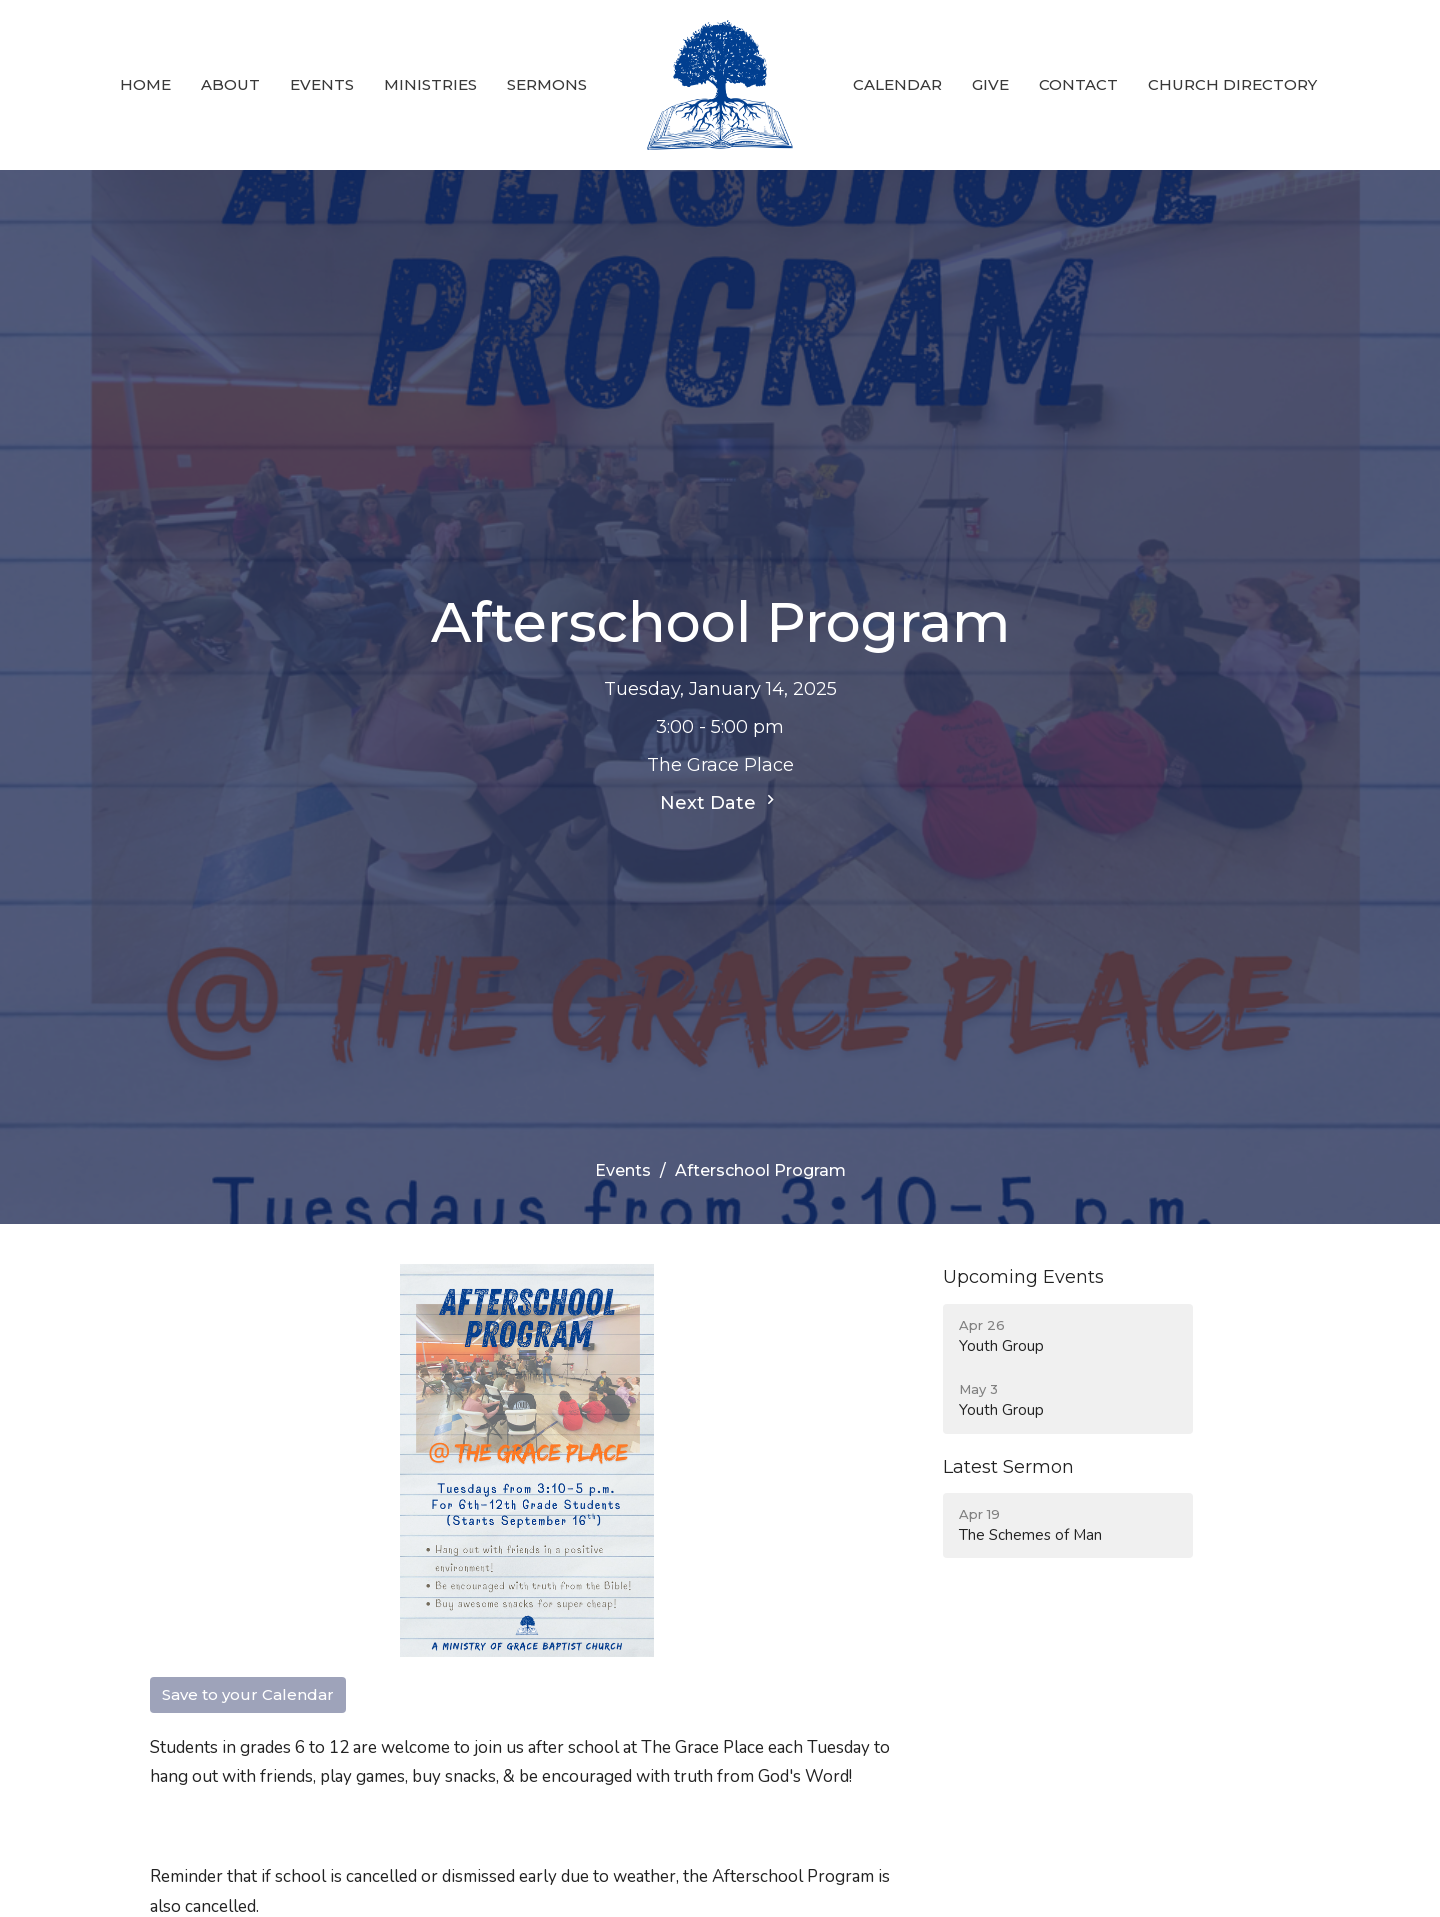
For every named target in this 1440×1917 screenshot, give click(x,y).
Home (145, 84)
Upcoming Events (1023, 1277)
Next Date (720, 802)
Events (322, 84)
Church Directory (1232, 84)
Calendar (897, 84)
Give (990, 84)
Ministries (430, 84)
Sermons (547, 84)
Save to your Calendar (248, 1694)
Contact (1078, 84)
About (230, 84)
